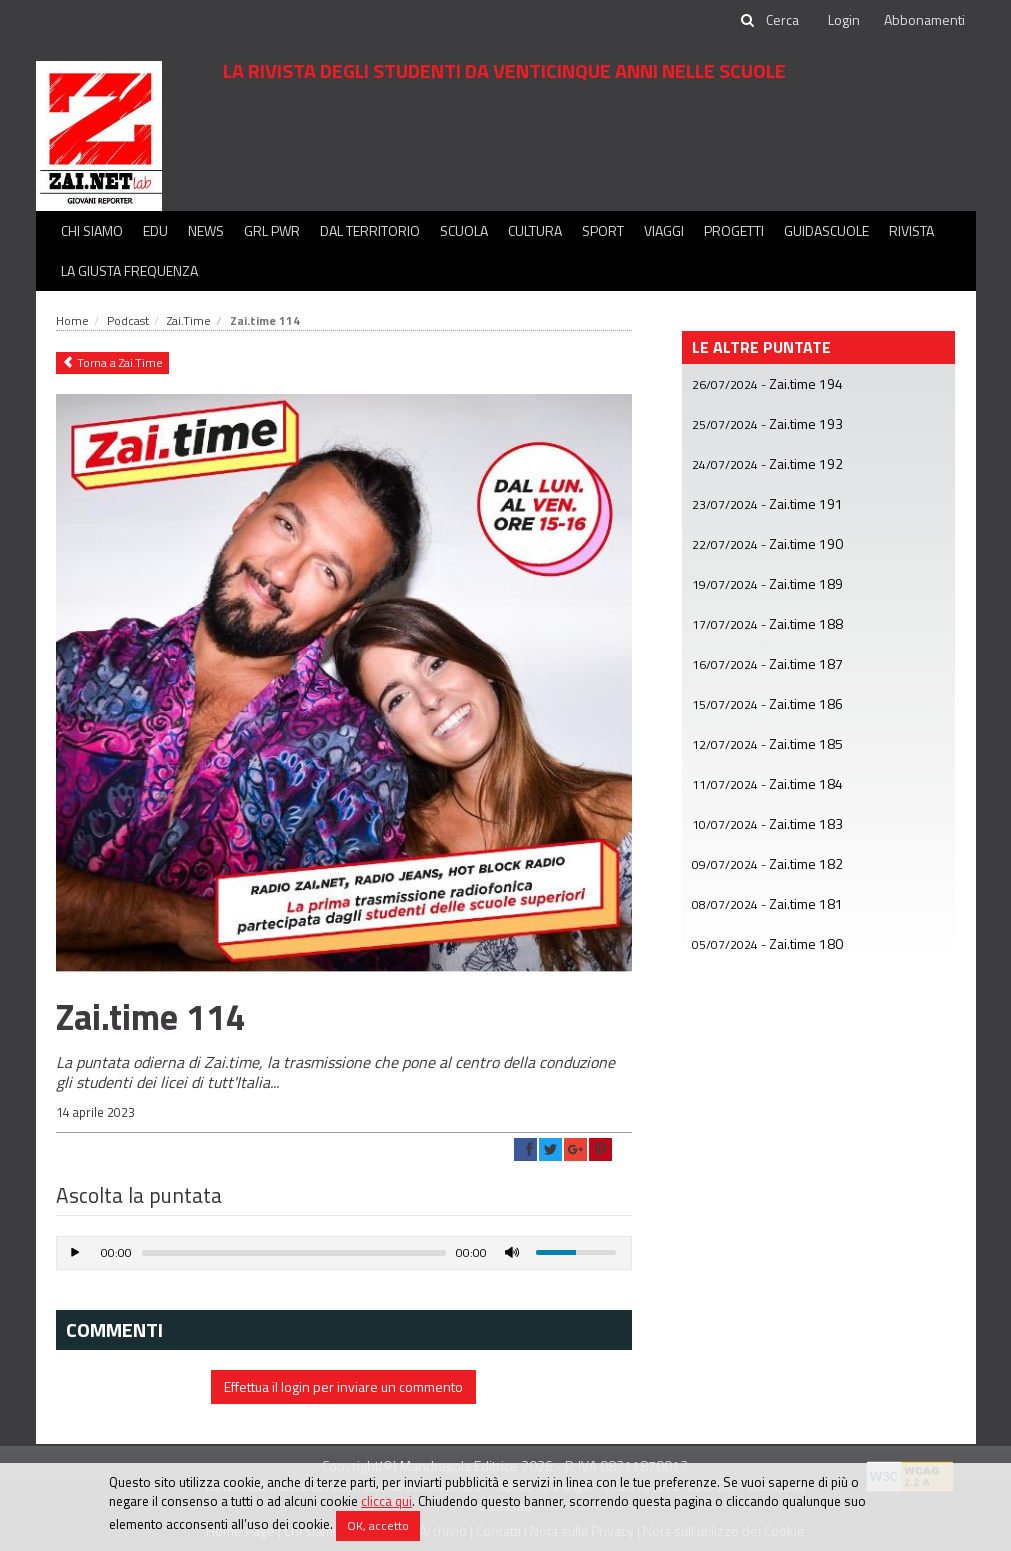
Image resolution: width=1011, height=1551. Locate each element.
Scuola (464, 230)
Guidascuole (826, 230)
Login (844, 19)
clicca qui (386, 1501)
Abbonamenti (924, 19)
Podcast (128, 320)
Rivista (911, 230)
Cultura (535, 230)
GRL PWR (272, 230)
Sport (603, 230)
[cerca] (784, 20)
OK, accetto (378, 1525)
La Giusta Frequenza (129, 270)
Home (72, 320)
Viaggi (664, 230)
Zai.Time (189, 320)
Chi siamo (92, 230)
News (206, 230)
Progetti (734, 230)
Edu (155, 230)
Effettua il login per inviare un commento (343, 1386)
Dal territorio (370, 230)
